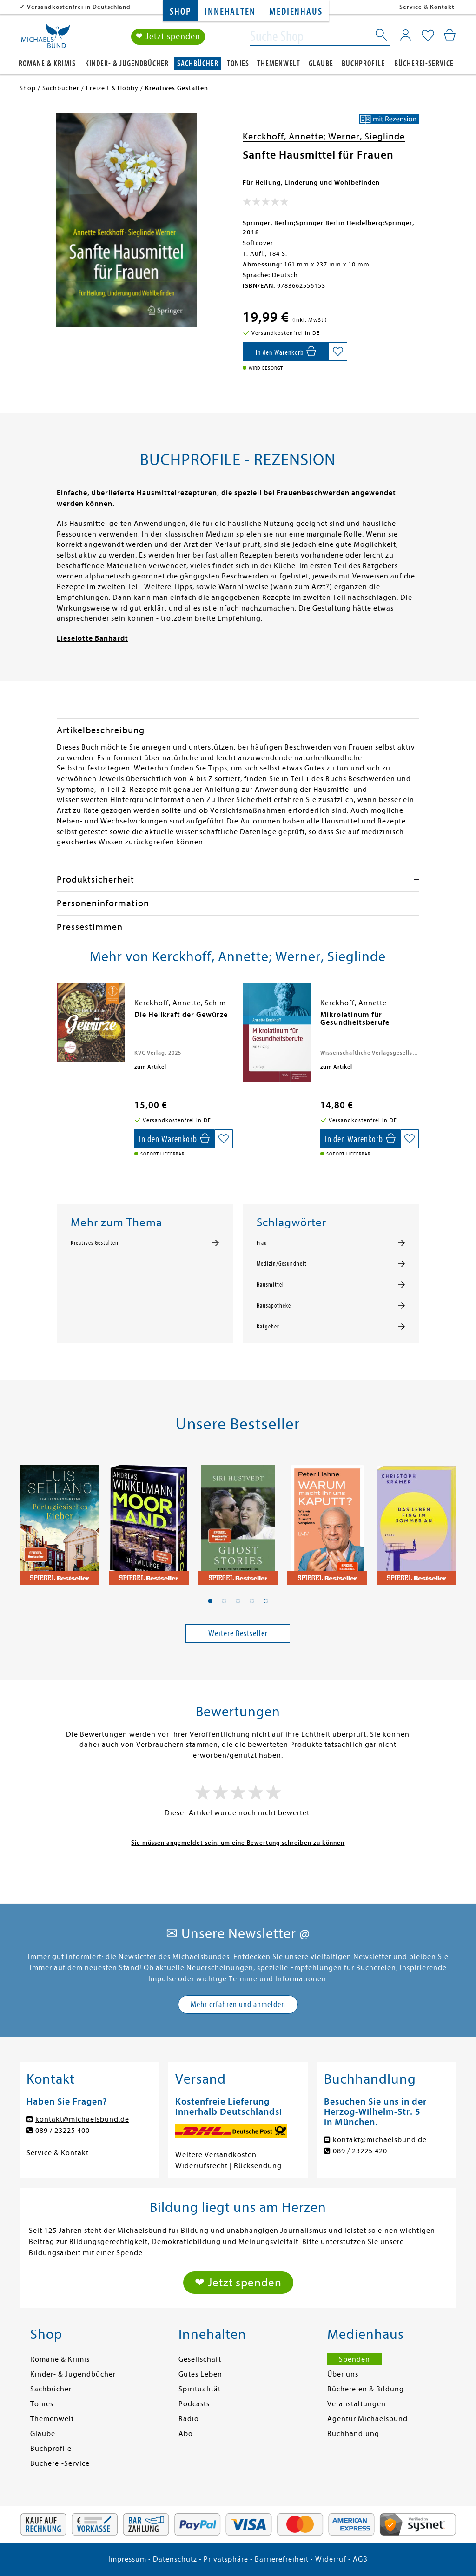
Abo (185, 2434)
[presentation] (59, 1019)
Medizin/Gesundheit (282, 1264)
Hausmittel (270, 1284)
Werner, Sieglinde (366, 136)
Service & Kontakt (427, 6)
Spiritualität (199, 2389)
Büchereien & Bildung (365, 2389)
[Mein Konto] (405, 35)
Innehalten (230, 12)
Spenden (354, 2359)
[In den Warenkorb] (286, 351)
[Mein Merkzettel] (428, 36)
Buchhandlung (353, 2434)
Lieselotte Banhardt (92, 638)
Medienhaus (295, 12)
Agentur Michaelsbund (367, 2419)
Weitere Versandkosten (216, 2155)
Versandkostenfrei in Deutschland (79, 6)
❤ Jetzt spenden (168, 36)
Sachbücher (197, 63)
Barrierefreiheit (282, 2559)
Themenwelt (278, 63)
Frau (262, 1243)
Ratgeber (268, 1326)
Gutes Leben (200, 2374)
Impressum (127, 2559)
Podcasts (194, 2404)
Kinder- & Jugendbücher (127, 63)
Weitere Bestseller (238, 1633)
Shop (180, 12)
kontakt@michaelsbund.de (82, 2119)
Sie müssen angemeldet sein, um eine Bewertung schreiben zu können (237, 1842)
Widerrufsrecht (201, 2166)
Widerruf (330, 2559)
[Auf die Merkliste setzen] (338, 351)
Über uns (342, 2374)
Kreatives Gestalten (95, 1243)
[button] (210, 1601)
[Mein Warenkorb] (449, 35)
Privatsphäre (226, 2559)
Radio (188, 2419)
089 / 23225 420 (360, 2151)
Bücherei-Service (424, 63)
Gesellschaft (199, 2359)
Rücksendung (258, 2166)
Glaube (321, 63)
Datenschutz (175, 2559)
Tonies (238, 63)
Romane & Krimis (47, 63)
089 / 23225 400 (62, 2130)
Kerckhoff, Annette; (285, 136)
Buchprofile (363, 63)
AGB (360, 2559)
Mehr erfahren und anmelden (238, 2004)
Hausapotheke (274, 1305)
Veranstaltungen (356, 2404)
